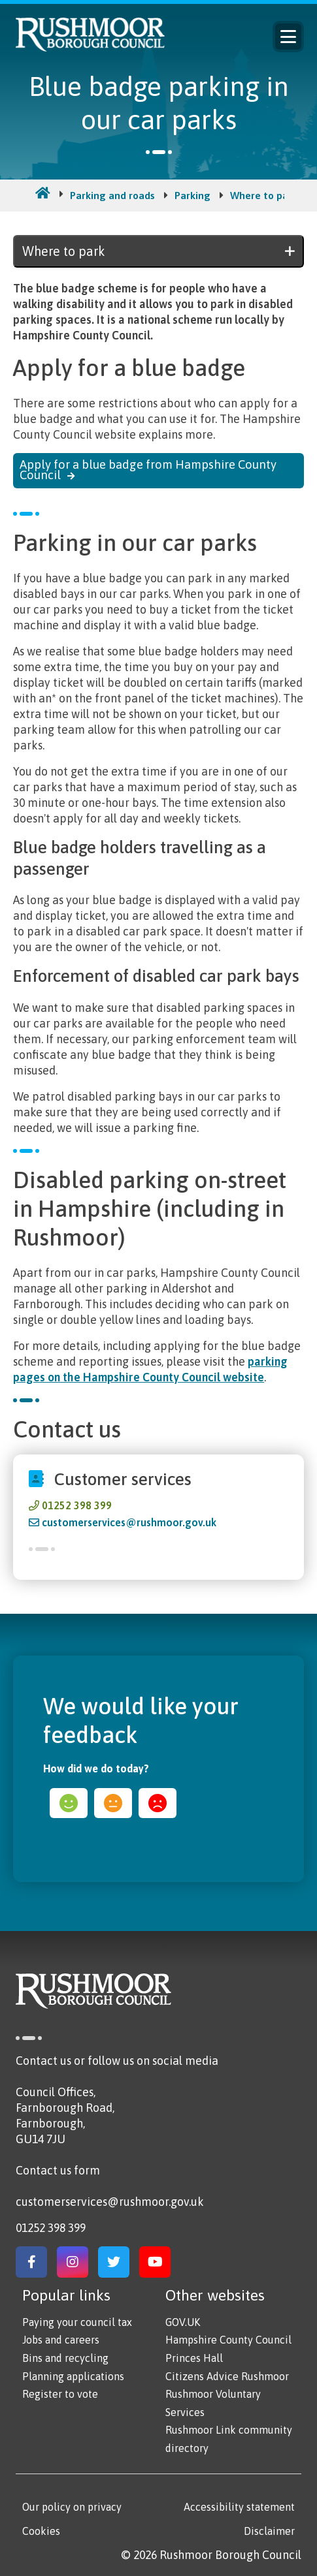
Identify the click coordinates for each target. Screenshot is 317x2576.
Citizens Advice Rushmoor (227, 2376)
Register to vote (60, 2394)
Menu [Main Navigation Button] (288, 36)
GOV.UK (182, 2322)
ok (113, 1803)
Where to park (263, 195)
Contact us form (58, 2170)
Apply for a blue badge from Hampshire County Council (148, 470)
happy (69, 1803)
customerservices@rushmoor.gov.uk (129, 1522)
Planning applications (73, 2376)
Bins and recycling (65, 2358)
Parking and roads (112, 195)
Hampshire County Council (228, 2340)
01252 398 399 (77, 1505)
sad (157, 1803)
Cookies (41, 2531)
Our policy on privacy (72, 2507)
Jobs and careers (60, 2340)
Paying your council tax (77, 2322)
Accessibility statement (239, 2507)
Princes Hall (194, 2358)
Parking (192, 195)
